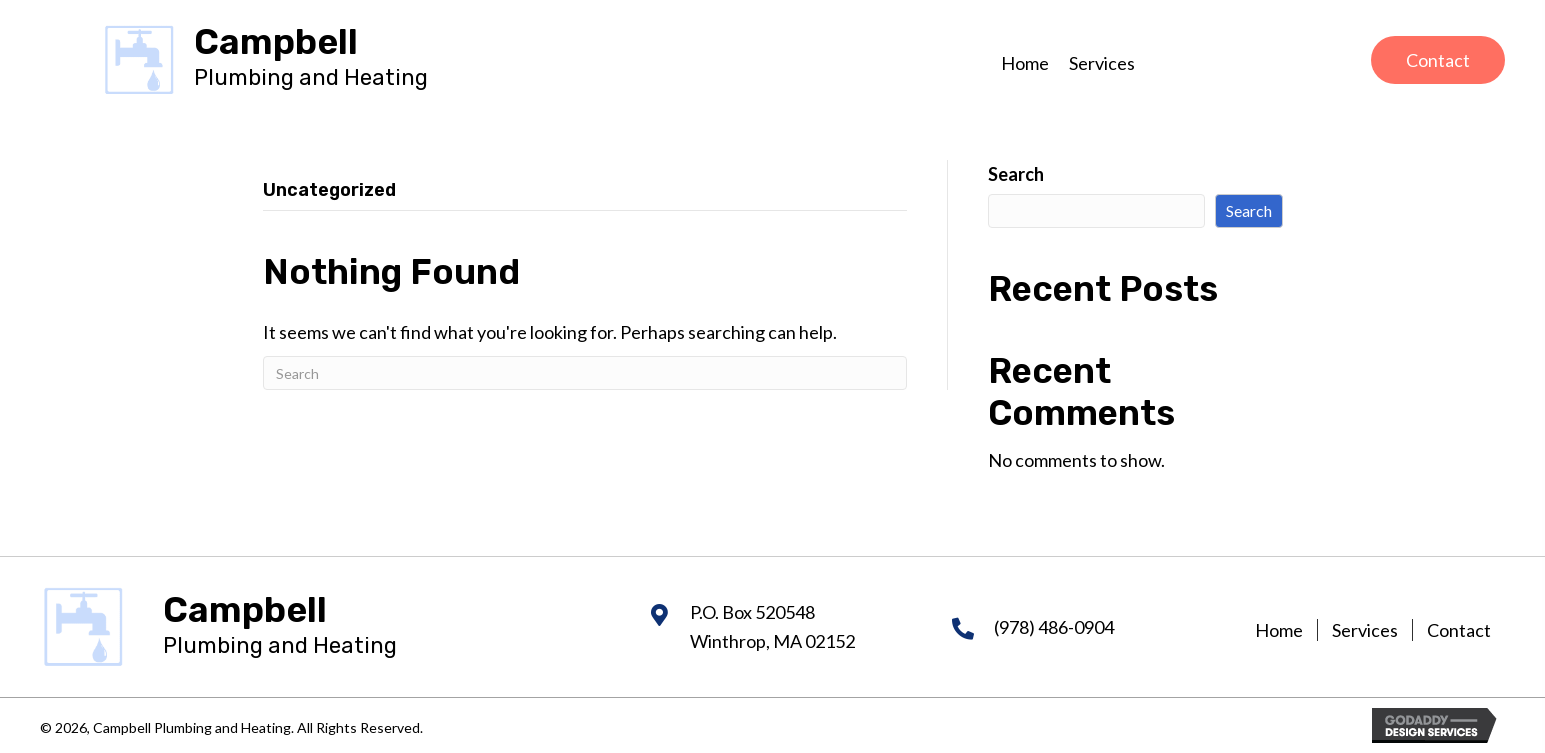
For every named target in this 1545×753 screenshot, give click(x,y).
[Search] (585, 373)
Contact (1459, 630)
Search (1016, 174)
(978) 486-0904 (1054, 627)
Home (1279, 630)
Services (1365, 630)
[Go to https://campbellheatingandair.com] (311, 59)
